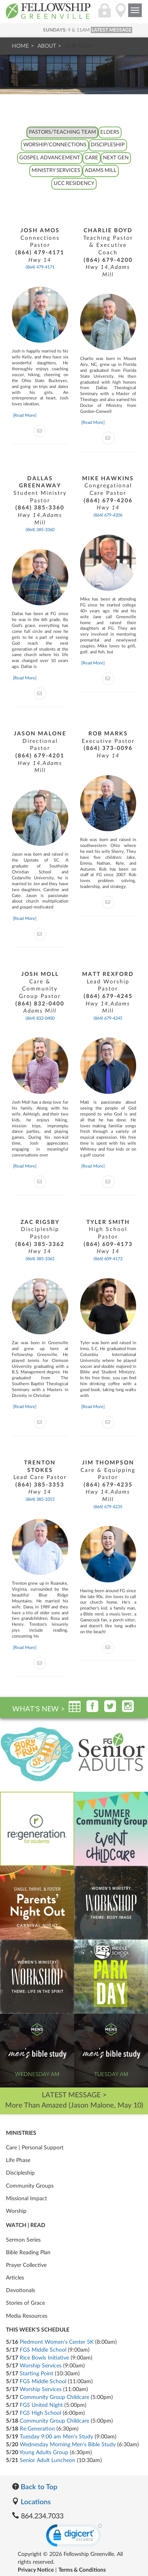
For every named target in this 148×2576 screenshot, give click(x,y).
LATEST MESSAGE (111, 30)
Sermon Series (23, 2240)
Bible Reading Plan (28, 2252)
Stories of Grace (25, 2303)
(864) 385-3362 (40, 1259)
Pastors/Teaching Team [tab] (62, 132)
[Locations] (121, 14)
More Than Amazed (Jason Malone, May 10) (74, 2105)
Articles (15, 2278)
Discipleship (20, 2173)
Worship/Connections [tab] (54, 144)
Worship (16, 2211)
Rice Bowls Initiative (44, 2358)
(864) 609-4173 (108, 1259)
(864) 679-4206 (108, 515)
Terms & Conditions (82, 2570)
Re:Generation (37, 2429)
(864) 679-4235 (108, 1507)
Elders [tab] (109, 132)
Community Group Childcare (54, 2397)
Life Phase (18, 2160)
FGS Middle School (43, 2350)
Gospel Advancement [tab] (49, 157)
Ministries (21, 2133)
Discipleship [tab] (108, 144)
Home (20, 46)
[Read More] (24, 415)
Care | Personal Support (35, 2148)
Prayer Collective (26, 2265)
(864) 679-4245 (108, 1018)
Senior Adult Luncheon (47, 2460)
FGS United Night (41, 2405)
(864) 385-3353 (40, 1499)
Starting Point (36, 2373)
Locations (31, 2501)
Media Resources (26, 2316)
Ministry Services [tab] (56, 170)
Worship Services (41, 2366)
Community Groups (30, 2186)
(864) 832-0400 (40, 1018)
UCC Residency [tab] (74, 183)
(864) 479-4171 (40, 267)
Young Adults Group (43, 2452)
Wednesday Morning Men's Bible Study (68, 2444)
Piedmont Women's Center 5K (57, 2342)
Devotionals (20, 2290)
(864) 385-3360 (40, 530)
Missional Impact (26, 2198)
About (46, 46)
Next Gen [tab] (116, 157)
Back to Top (34, 2486)
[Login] (104, 14)
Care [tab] (91, 157)
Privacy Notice (36, 2570)
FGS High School (40, 2413)
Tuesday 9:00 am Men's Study (56, 2437)
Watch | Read (25, 2225)
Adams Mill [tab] (100, 170)
